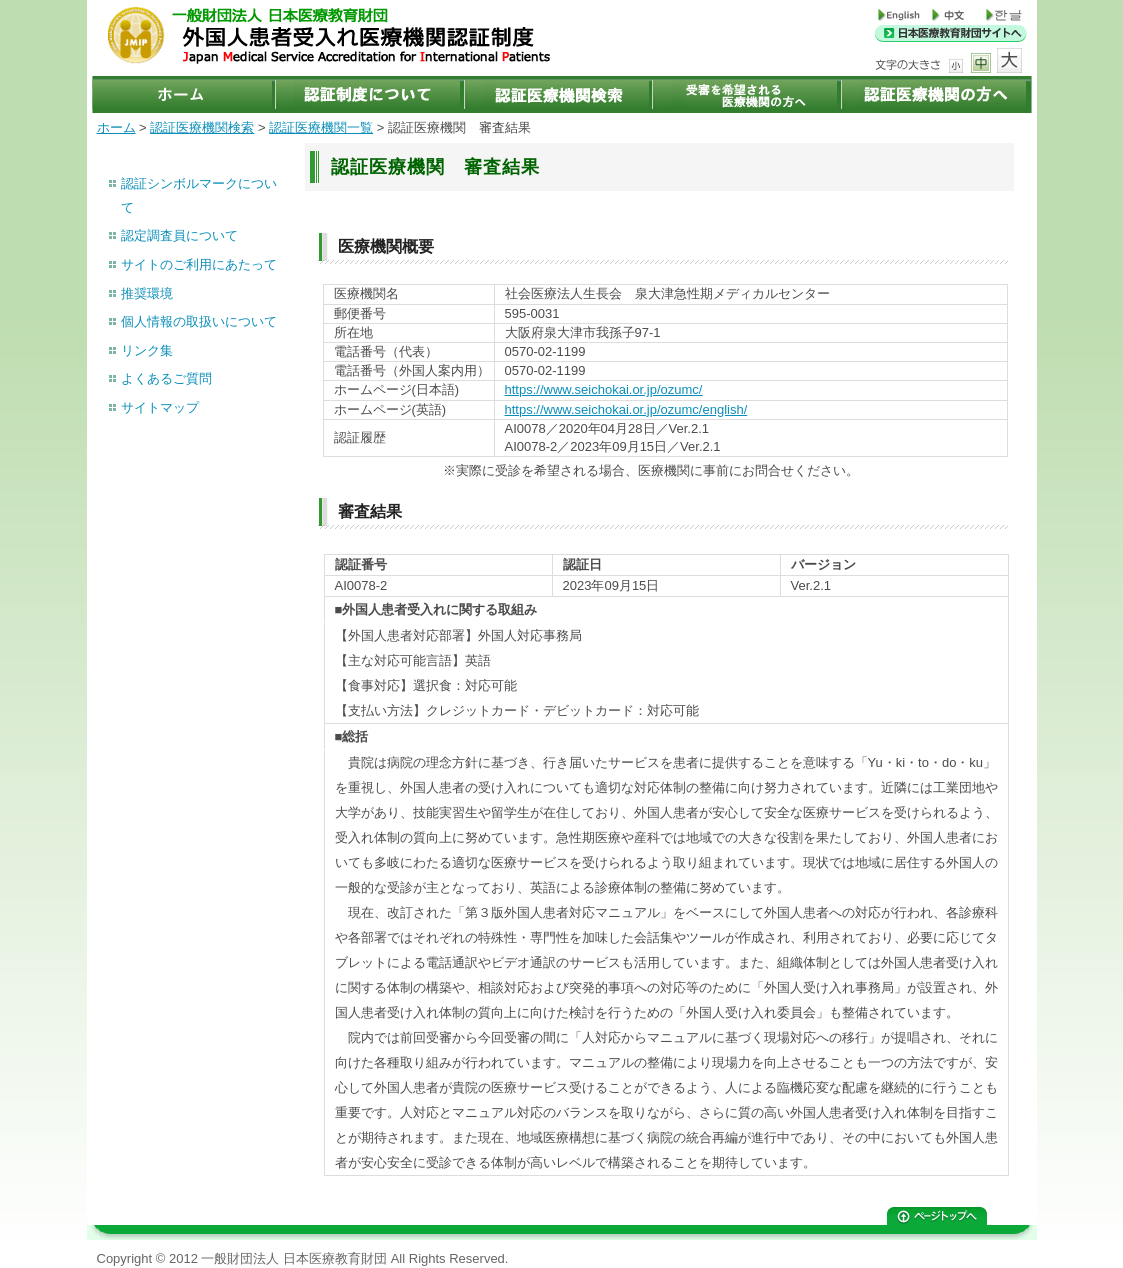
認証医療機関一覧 (321, 127)
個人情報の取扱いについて (199, 321)
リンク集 (147, 350)
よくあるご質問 (166, 378)
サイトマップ (160, 407)
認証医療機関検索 (202, 127)
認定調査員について (179, 235)
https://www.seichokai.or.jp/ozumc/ (604, 389)
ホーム (116, 127)
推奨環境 (147, 293)
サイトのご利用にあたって (199, 264)
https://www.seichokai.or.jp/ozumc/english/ (626, 409)
